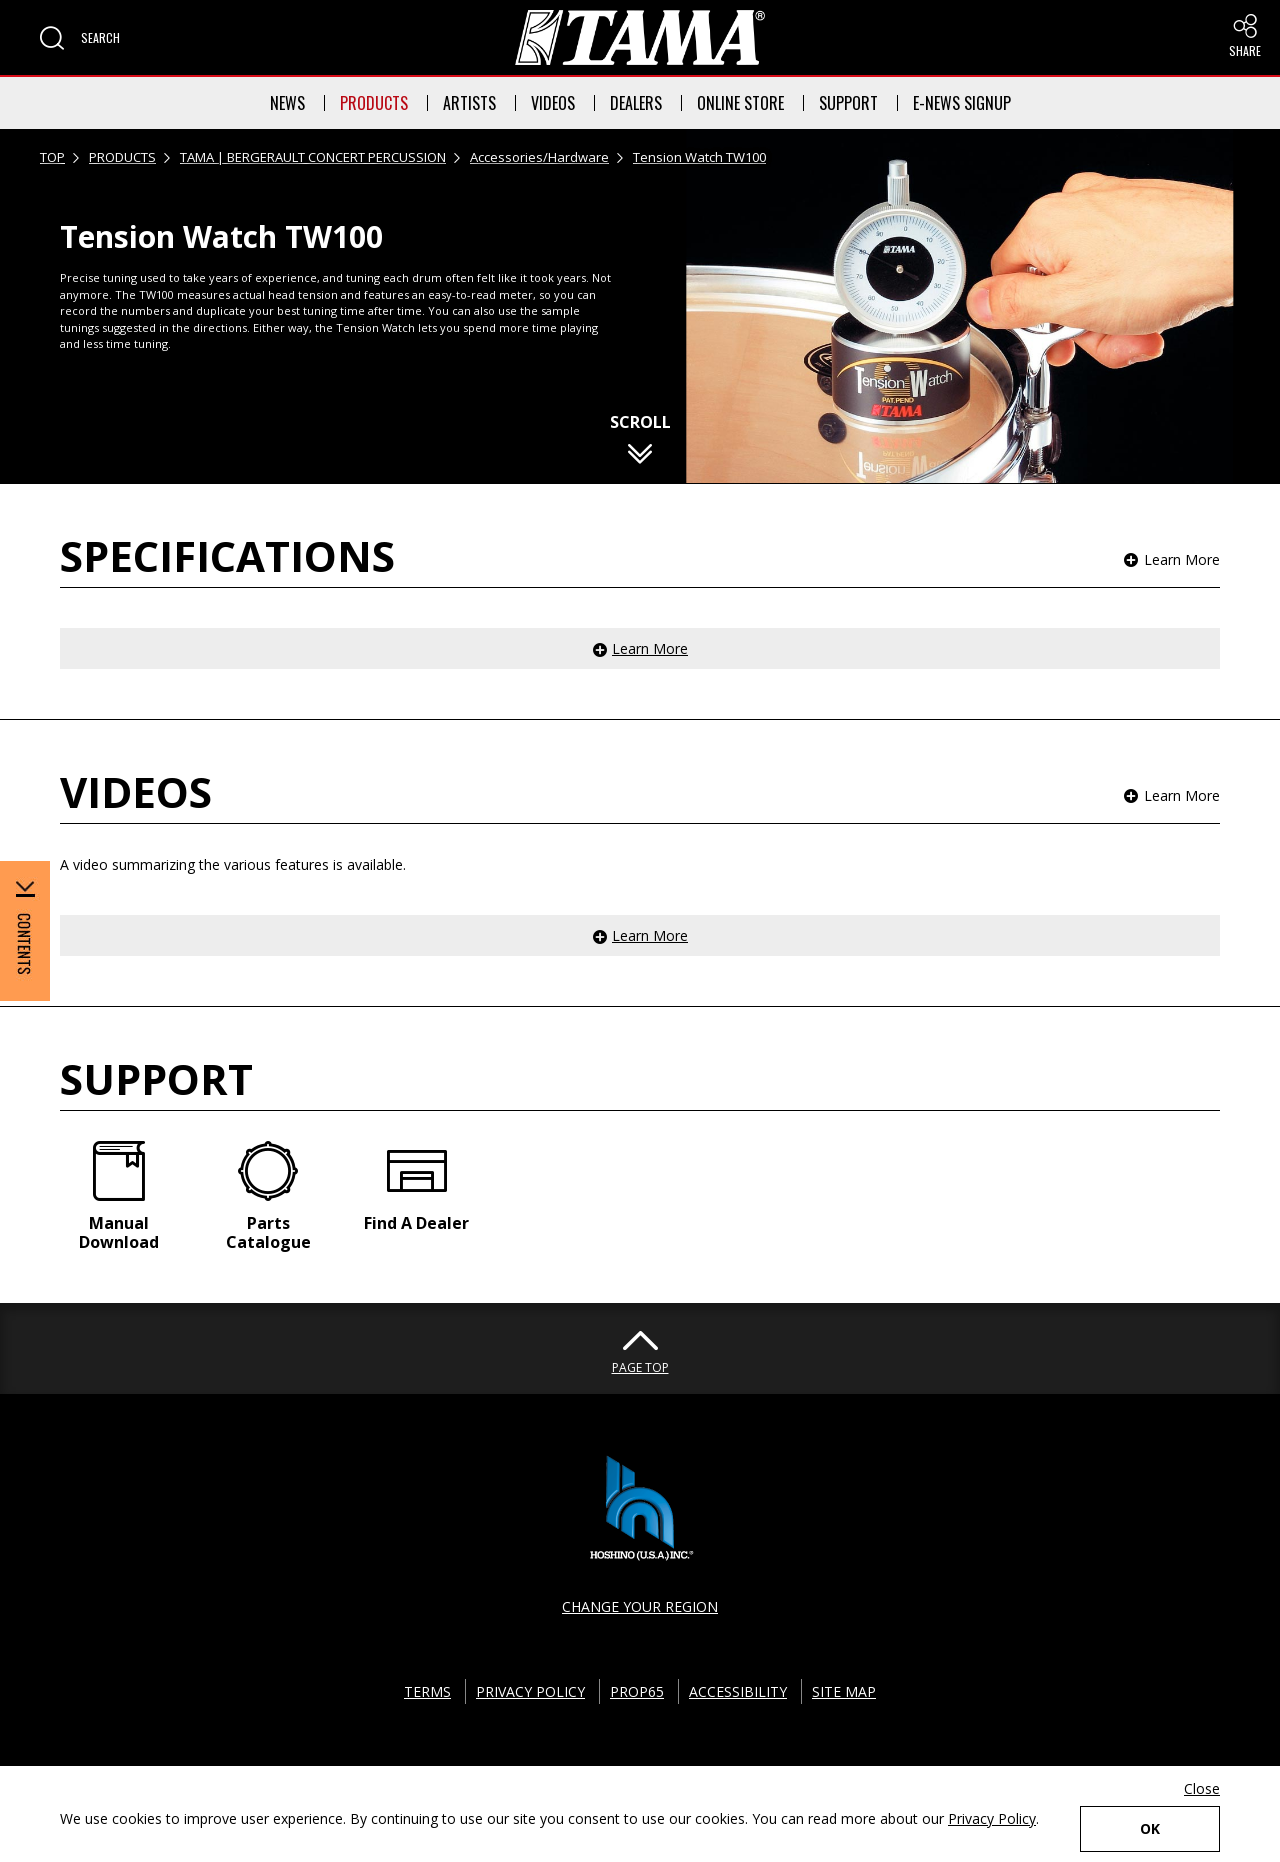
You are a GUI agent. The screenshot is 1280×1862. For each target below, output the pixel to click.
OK (1150, 1828)
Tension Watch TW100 (699, 157)
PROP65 (637, 1691)
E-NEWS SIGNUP (962, 103)
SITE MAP (844, 1691)
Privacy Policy (992, 1818)
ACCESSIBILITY (738, 1691)
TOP (52, 157)
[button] (80, 38)
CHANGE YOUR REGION (640, 1606)
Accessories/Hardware (539, 157)
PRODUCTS (374, 103)
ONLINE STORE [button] (740, 103)
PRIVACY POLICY (530, 1691)
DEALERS (636, 103)
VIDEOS (553, 103)
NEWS (287, 103)
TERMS (427, 1691)
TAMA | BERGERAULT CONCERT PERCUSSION (313, 157)
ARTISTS (469, 103)
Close (1202, 1788)
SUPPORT (848, 103)
